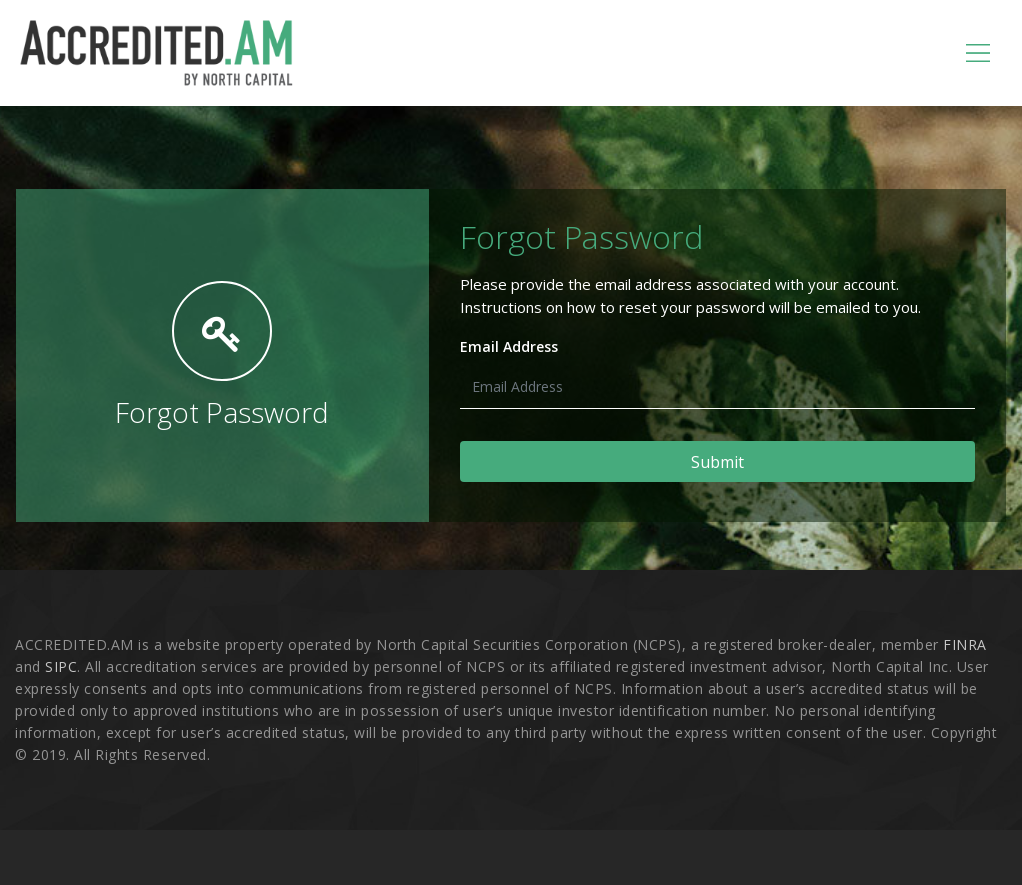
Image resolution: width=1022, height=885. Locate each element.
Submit (717, 462)
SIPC (61, 666)
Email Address (509, 346)
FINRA (965, 644)
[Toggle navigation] (978, 53)
